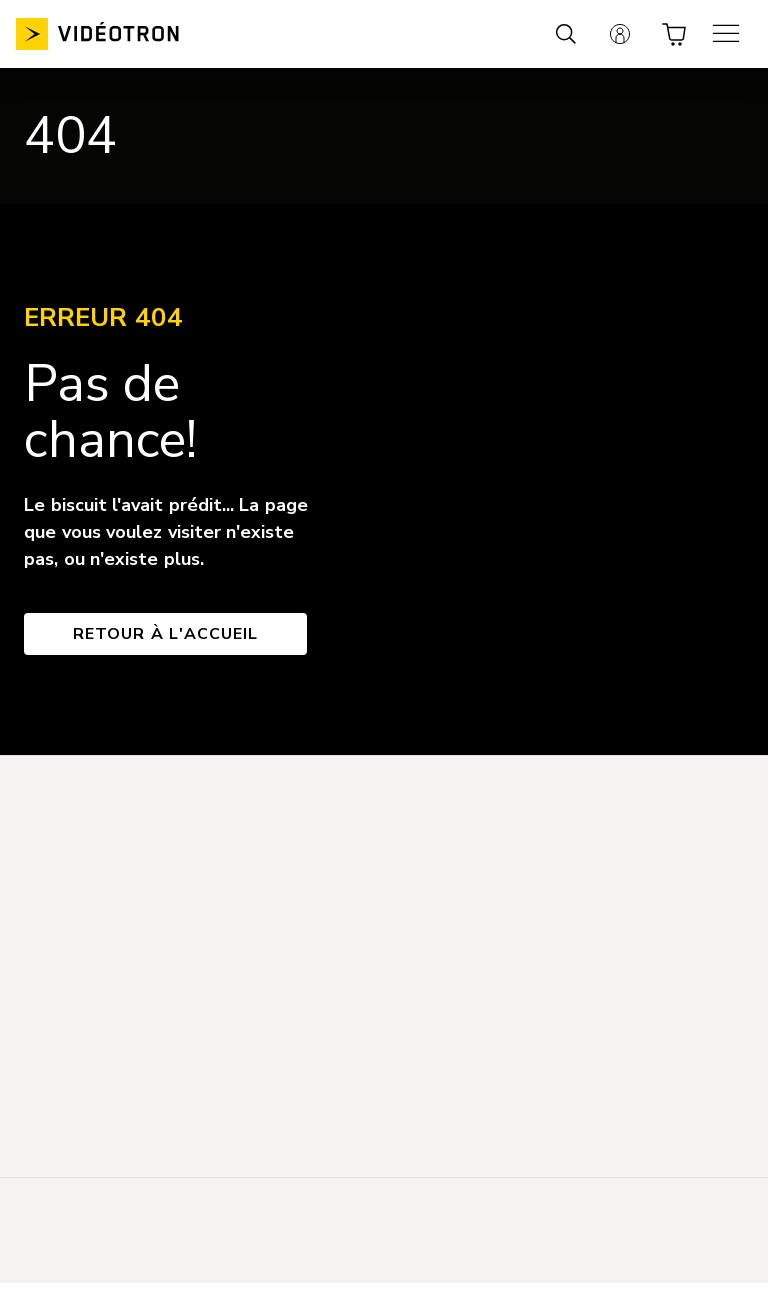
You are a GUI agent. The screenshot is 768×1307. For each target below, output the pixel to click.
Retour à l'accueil (165, 634)
